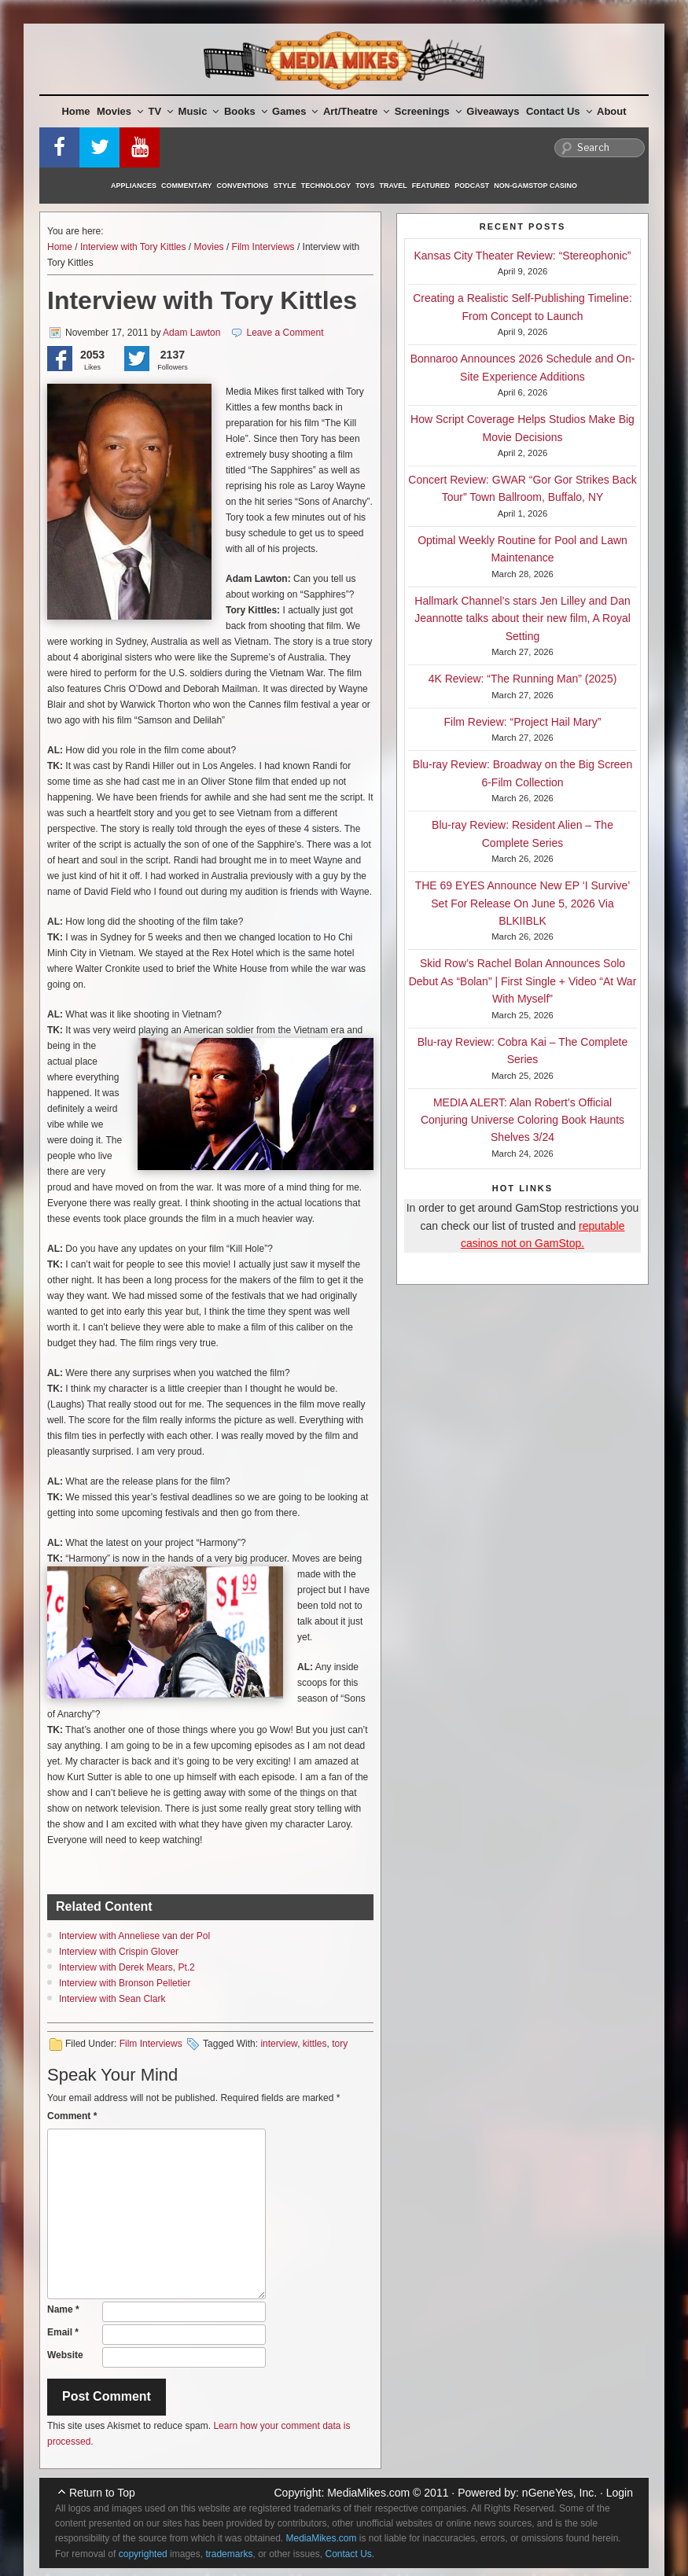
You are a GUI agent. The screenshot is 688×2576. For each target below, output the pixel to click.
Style (285, 186)
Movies (120, 111)
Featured (431, 186)
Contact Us (559, 111)
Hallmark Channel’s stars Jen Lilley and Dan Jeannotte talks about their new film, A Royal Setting (522, 618)
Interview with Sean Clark (112, 1998)
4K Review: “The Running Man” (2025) (523, 678)
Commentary (186, 186)
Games (295, 111)
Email (63, 2332)
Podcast (471, 186)
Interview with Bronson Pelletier (124, 1983)
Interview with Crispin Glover (118, 1951)
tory (340, 2043)
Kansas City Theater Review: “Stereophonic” (522, 255)
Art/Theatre (356, 111)
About (612, 111)
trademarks (228, 2553)
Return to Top (102, 2492)
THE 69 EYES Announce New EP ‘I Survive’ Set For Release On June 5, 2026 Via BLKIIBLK (523, 903)
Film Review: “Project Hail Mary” (523, 722)
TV (161, 111)
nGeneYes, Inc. (559, 2492)
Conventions (243, 186)
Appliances (133, 186)
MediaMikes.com (368, 2492)
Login (619, 2492)
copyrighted (143, 2553)
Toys (364, 186)
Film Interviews (263, 246)
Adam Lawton (191, 332)
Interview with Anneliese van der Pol (134, 1935)
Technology (326, 186)
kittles (315, 2043)
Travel (393, 186)
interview (278, 2043)
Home (75, 111)
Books (245, 111)
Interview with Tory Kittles (133, 246)
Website (65, 2355)
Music (198, 111)
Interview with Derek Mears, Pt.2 (127, 1967)
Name (63, 2309)
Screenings (428, 111)
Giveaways (492, 111)
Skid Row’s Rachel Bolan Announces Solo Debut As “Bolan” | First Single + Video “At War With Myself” (523, 981)
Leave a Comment (285, 332)
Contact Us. (350, 2553)
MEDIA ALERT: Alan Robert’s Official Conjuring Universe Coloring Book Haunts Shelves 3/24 (522, 1120)
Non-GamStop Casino (535, 186)
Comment (72, 2116)
